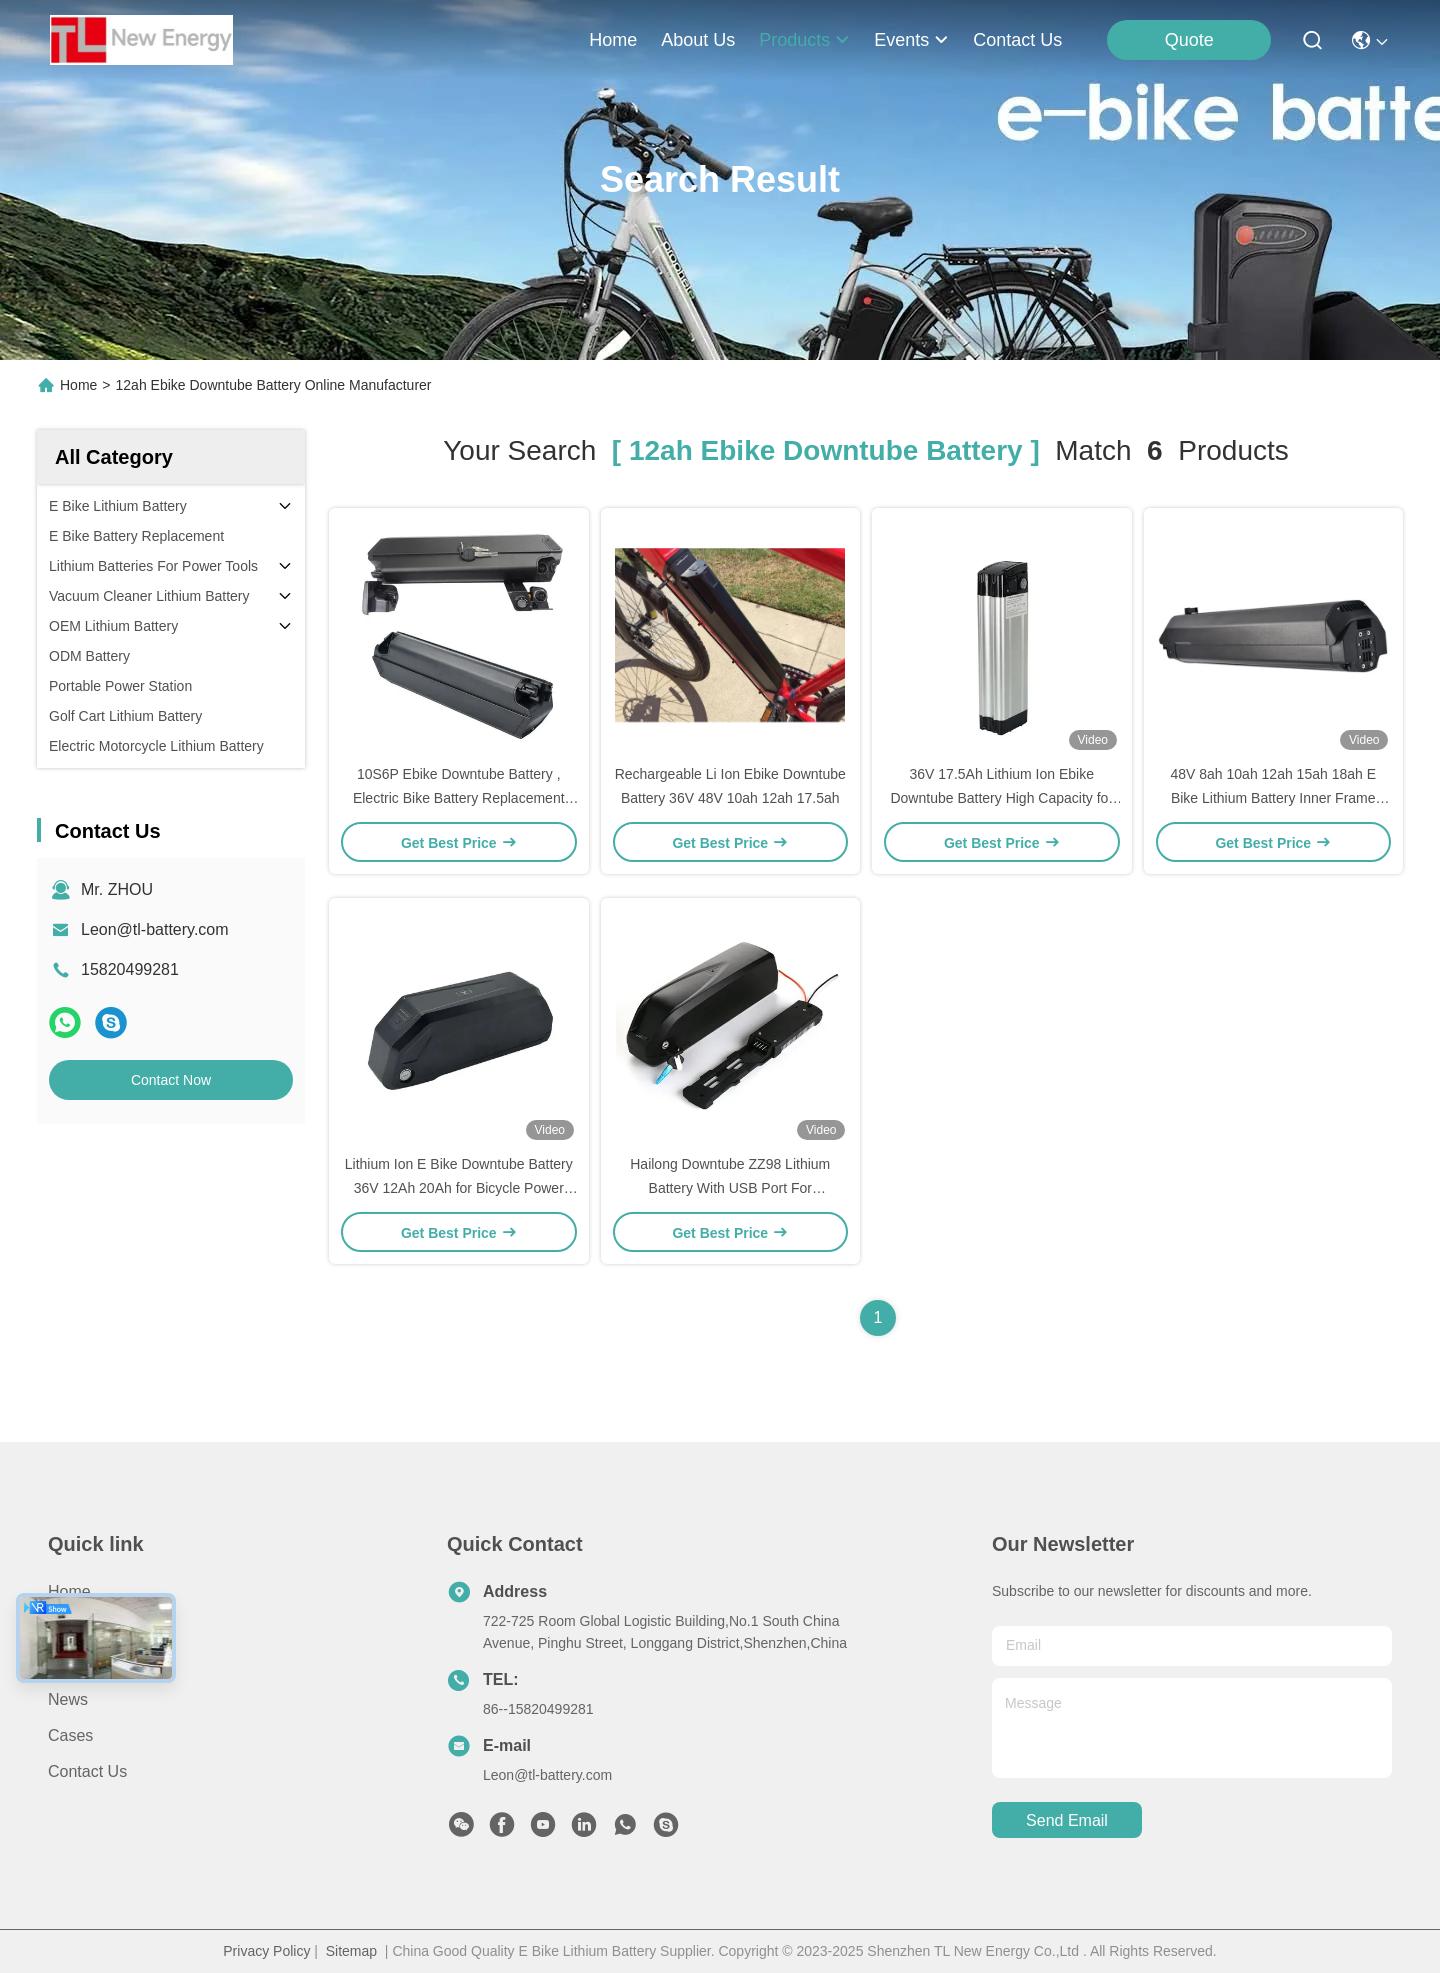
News (68, 1699)
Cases (70, 1735)
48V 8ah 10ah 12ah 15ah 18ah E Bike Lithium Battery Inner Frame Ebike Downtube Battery (1273, 798)
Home (613, 40)
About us (81, 1627)
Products (79, 1663)
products (804, 40)
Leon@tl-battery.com (155, 929)
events (911, 40)
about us (698, 40)
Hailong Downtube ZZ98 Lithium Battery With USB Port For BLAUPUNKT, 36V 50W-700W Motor (730, 1188)
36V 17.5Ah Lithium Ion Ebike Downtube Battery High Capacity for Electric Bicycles (1001, 798)
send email (1067, 1820)
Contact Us (87, 1771)
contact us (1017, 40)
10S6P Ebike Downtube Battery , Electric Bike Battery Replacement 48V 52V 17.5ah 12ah (459, 798)
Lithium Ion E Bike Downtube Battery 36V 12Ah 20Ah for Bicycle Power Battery (459, 1188)
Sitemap (351, 1951)
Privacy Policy (266, 1951)
